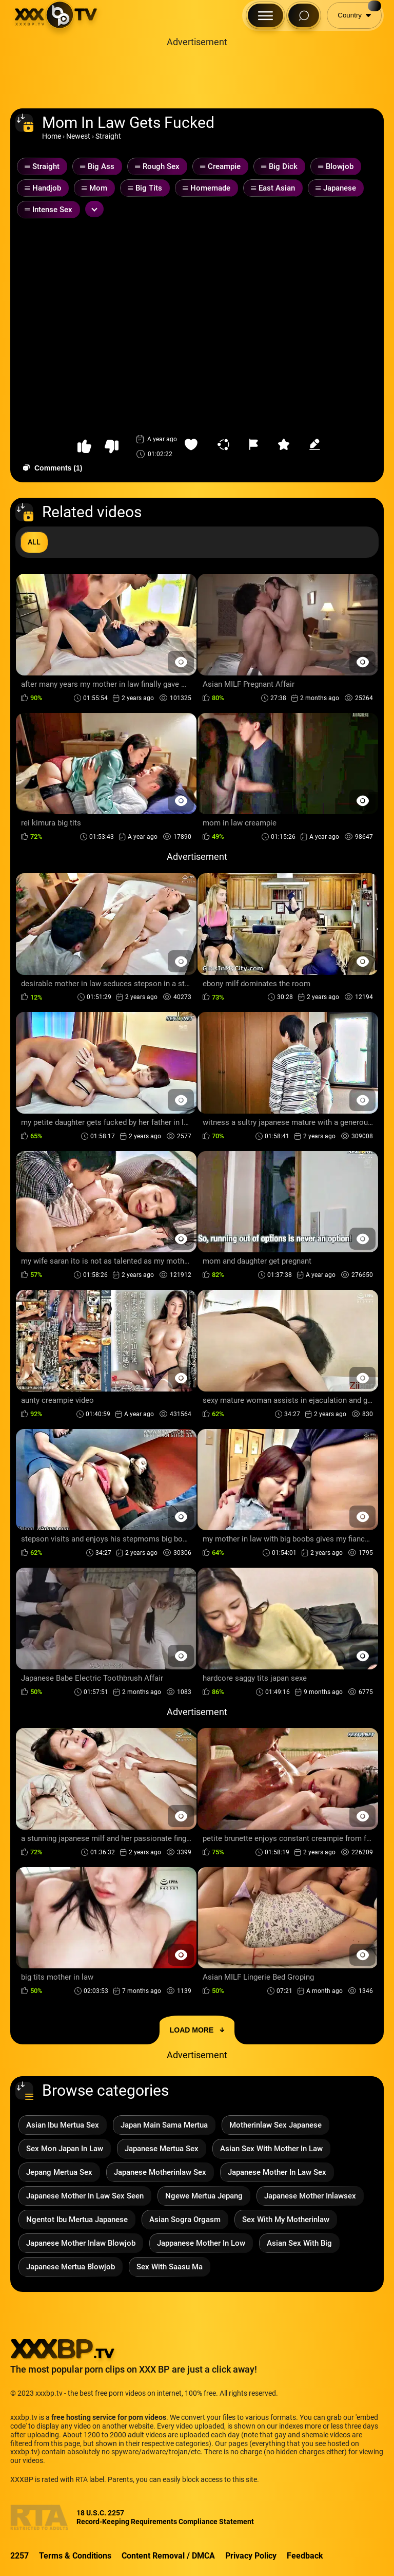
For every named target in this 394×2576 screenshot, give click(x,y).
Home (51, 136)
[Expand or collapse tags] (94, 209)
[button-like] (84, 447)
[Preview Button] (181, 662)
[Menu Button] (265, 15)
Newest (78, 136)
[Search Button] (304, 15)
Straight (108, 136)
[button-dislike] (112, 447)
